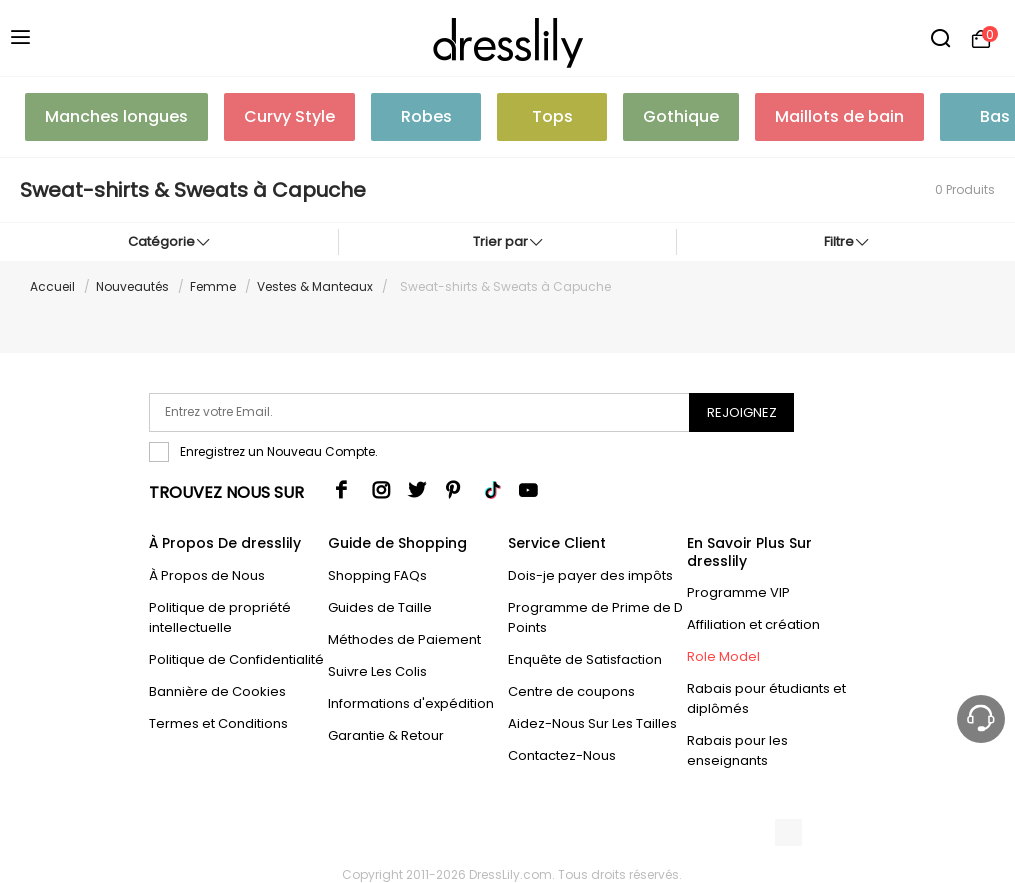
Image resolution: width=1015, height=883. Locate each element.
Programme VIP (738, 592)
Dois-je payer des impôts (590, 575)
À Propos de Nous (207, 575)
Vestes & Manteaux (315, 286)
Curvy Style (289, 116)
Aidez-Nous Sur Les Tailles (592, 723)
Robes (426, 116)
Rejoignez (742, 412)
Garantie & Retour (386, 735)
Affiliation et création (753, 624)
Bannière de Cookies (217, 691)
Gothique (681, 116)
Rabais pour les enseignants (737, 750)
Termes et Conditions (218, 723)
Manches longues (116, 116)
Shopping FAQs (377, 575)
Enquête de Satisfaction (585, 659)
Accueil (52, 286)
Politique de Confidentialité (236, 659)
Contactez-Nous (562, 755)
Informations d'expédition (411, 703)
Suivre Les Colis (377, 671)
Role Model (723, 656)
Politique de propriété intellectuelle (220, 617)
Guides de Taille (380, 607)
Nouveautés (132, 286)
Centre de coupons (571, 691)
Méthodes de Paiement (404, 639)
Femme (213, 286)
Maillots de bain (839, 116)
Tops (552, 116)
